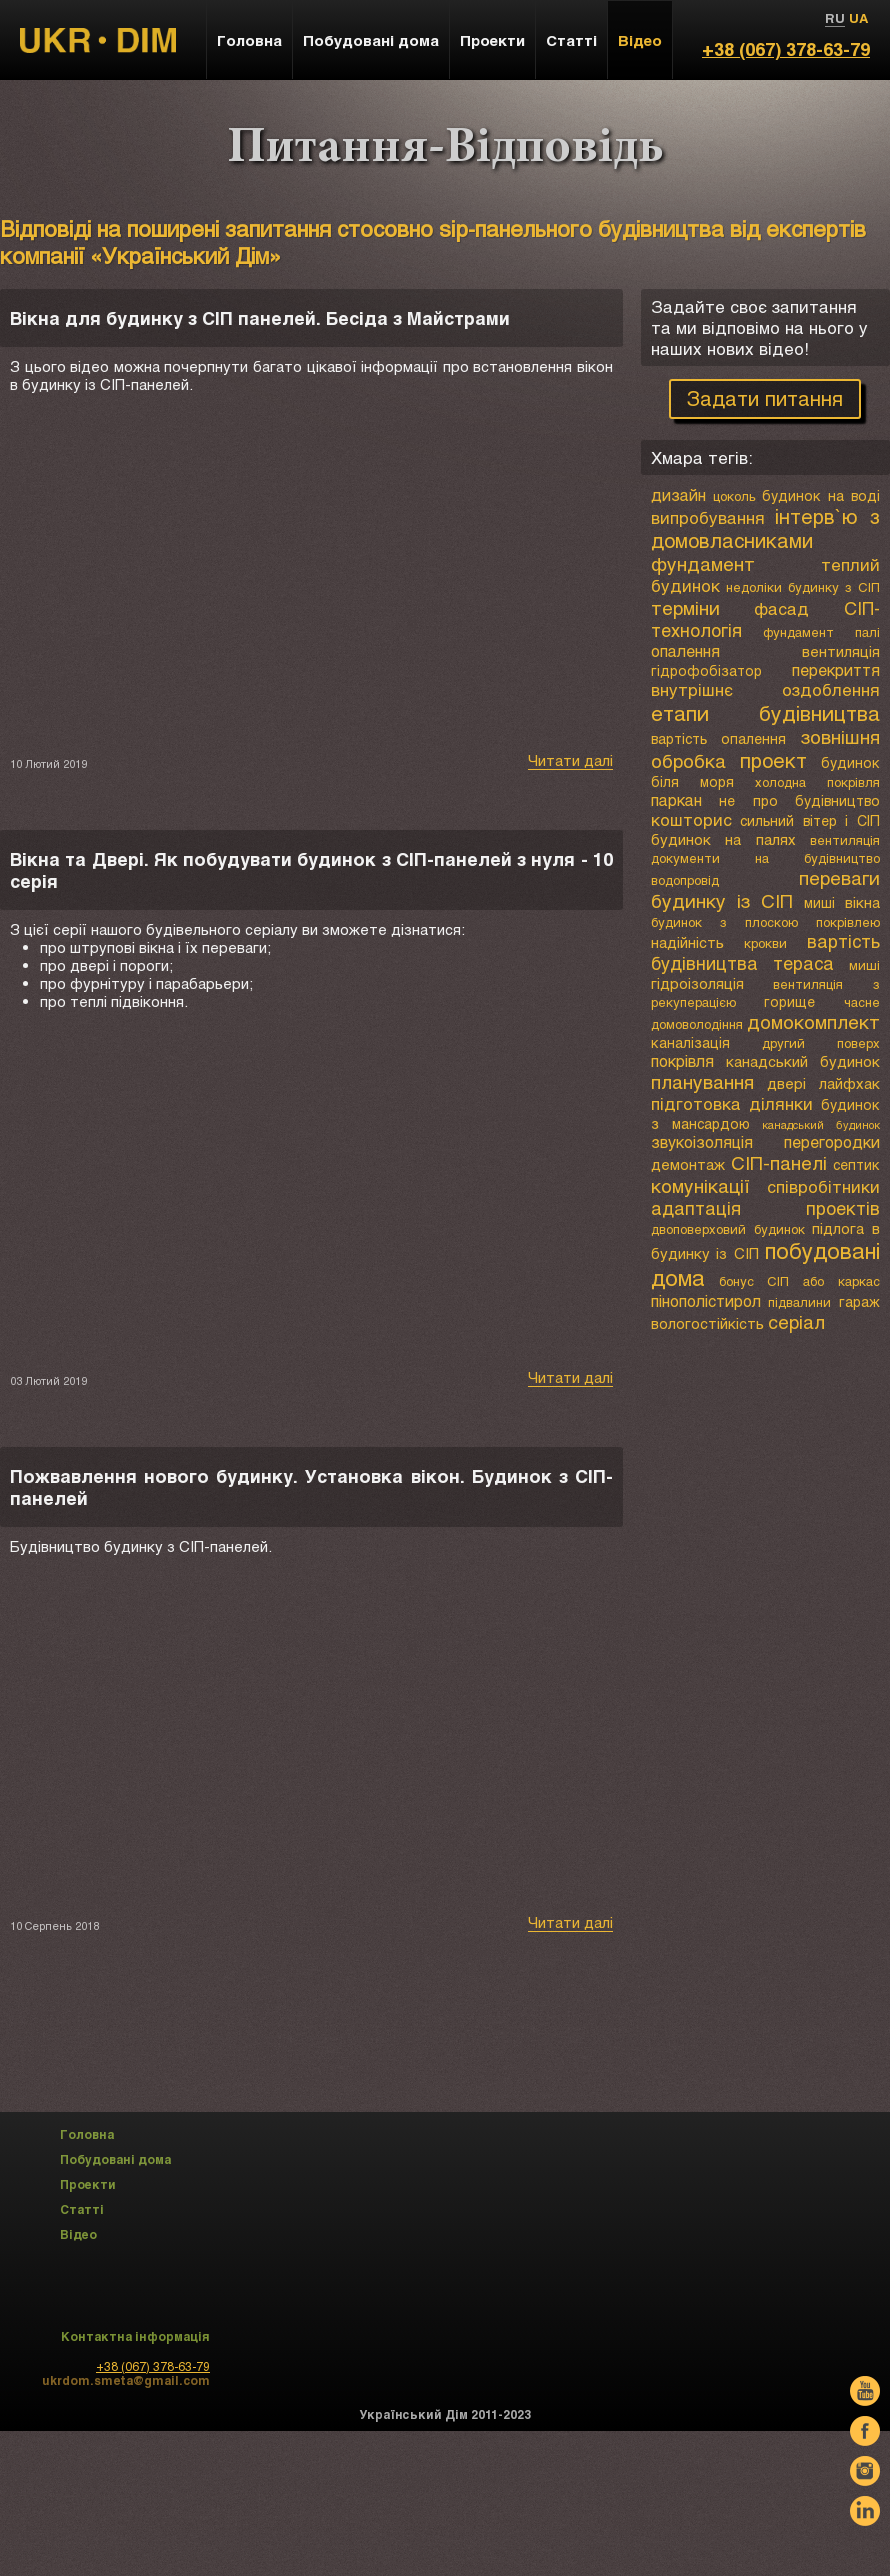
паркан (676, 799)
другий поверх (821, 1043)
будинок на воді (821, 495)
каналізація (690, 1042)
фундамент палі (821, 632)
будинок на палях (723, 839)
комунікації (700, 1185)
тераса (803, 963)
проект (773, 760)
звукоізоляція (702, 1141)
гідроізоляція (697, 983)
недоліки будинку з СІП (803, 587)
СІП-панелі (779, 1162)
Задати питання (765, 398)
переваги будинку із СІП (765, 889)
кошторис (691, 819)
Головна (249, 40)
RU (835, 18)
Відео (640, 40)
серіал (796, 1321)
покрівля (682, 1060)
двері (786, 1083)
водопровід (685, 880)
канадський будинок (803, 1061)
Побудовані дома (371, 40)
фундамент (703, 563)
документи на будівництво (765, 858)
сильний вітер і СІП (810, 820)
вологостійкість (707, 1323)
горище (789, 1001)
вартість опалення (719, 738)
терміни (685, 607)
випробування (708, 517)
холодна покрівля (817, 782)
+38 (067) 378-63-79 (786, 49)
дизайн (678, 494)
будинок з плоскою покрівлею (765, 922)
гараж (859, 1301)
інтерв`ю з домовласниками (765, 528)
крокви (765, 943)
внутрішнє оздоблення (765, 689)
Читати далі (570, 760)
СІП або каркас (823, 1281)
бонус (736, 1281)
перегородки (832, 1141)
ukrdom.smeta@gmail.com (126, 2380)
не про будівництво (799, 800)
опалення (685, 650)
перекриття (836, 669)
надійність (687, 942)
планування (702, 1081)
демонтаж (688, 1164)
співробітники (823, 1186)
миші (819, 902)
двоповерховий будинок (728, 1229)
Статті (571, 40)
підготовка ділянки (732, 1103)
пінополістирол (706, 1300)
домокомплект (813, 1021)
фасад (781, 608)
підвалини (799, 1302)
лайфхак (849, 1083)
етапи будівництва (765, 712)
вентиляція (841, 651)
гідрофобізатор (706, 670)
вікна (862, 902)
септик (856, 1164)
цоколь (734, 496)
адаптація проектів (765, 1208)
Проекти (492, 40)
